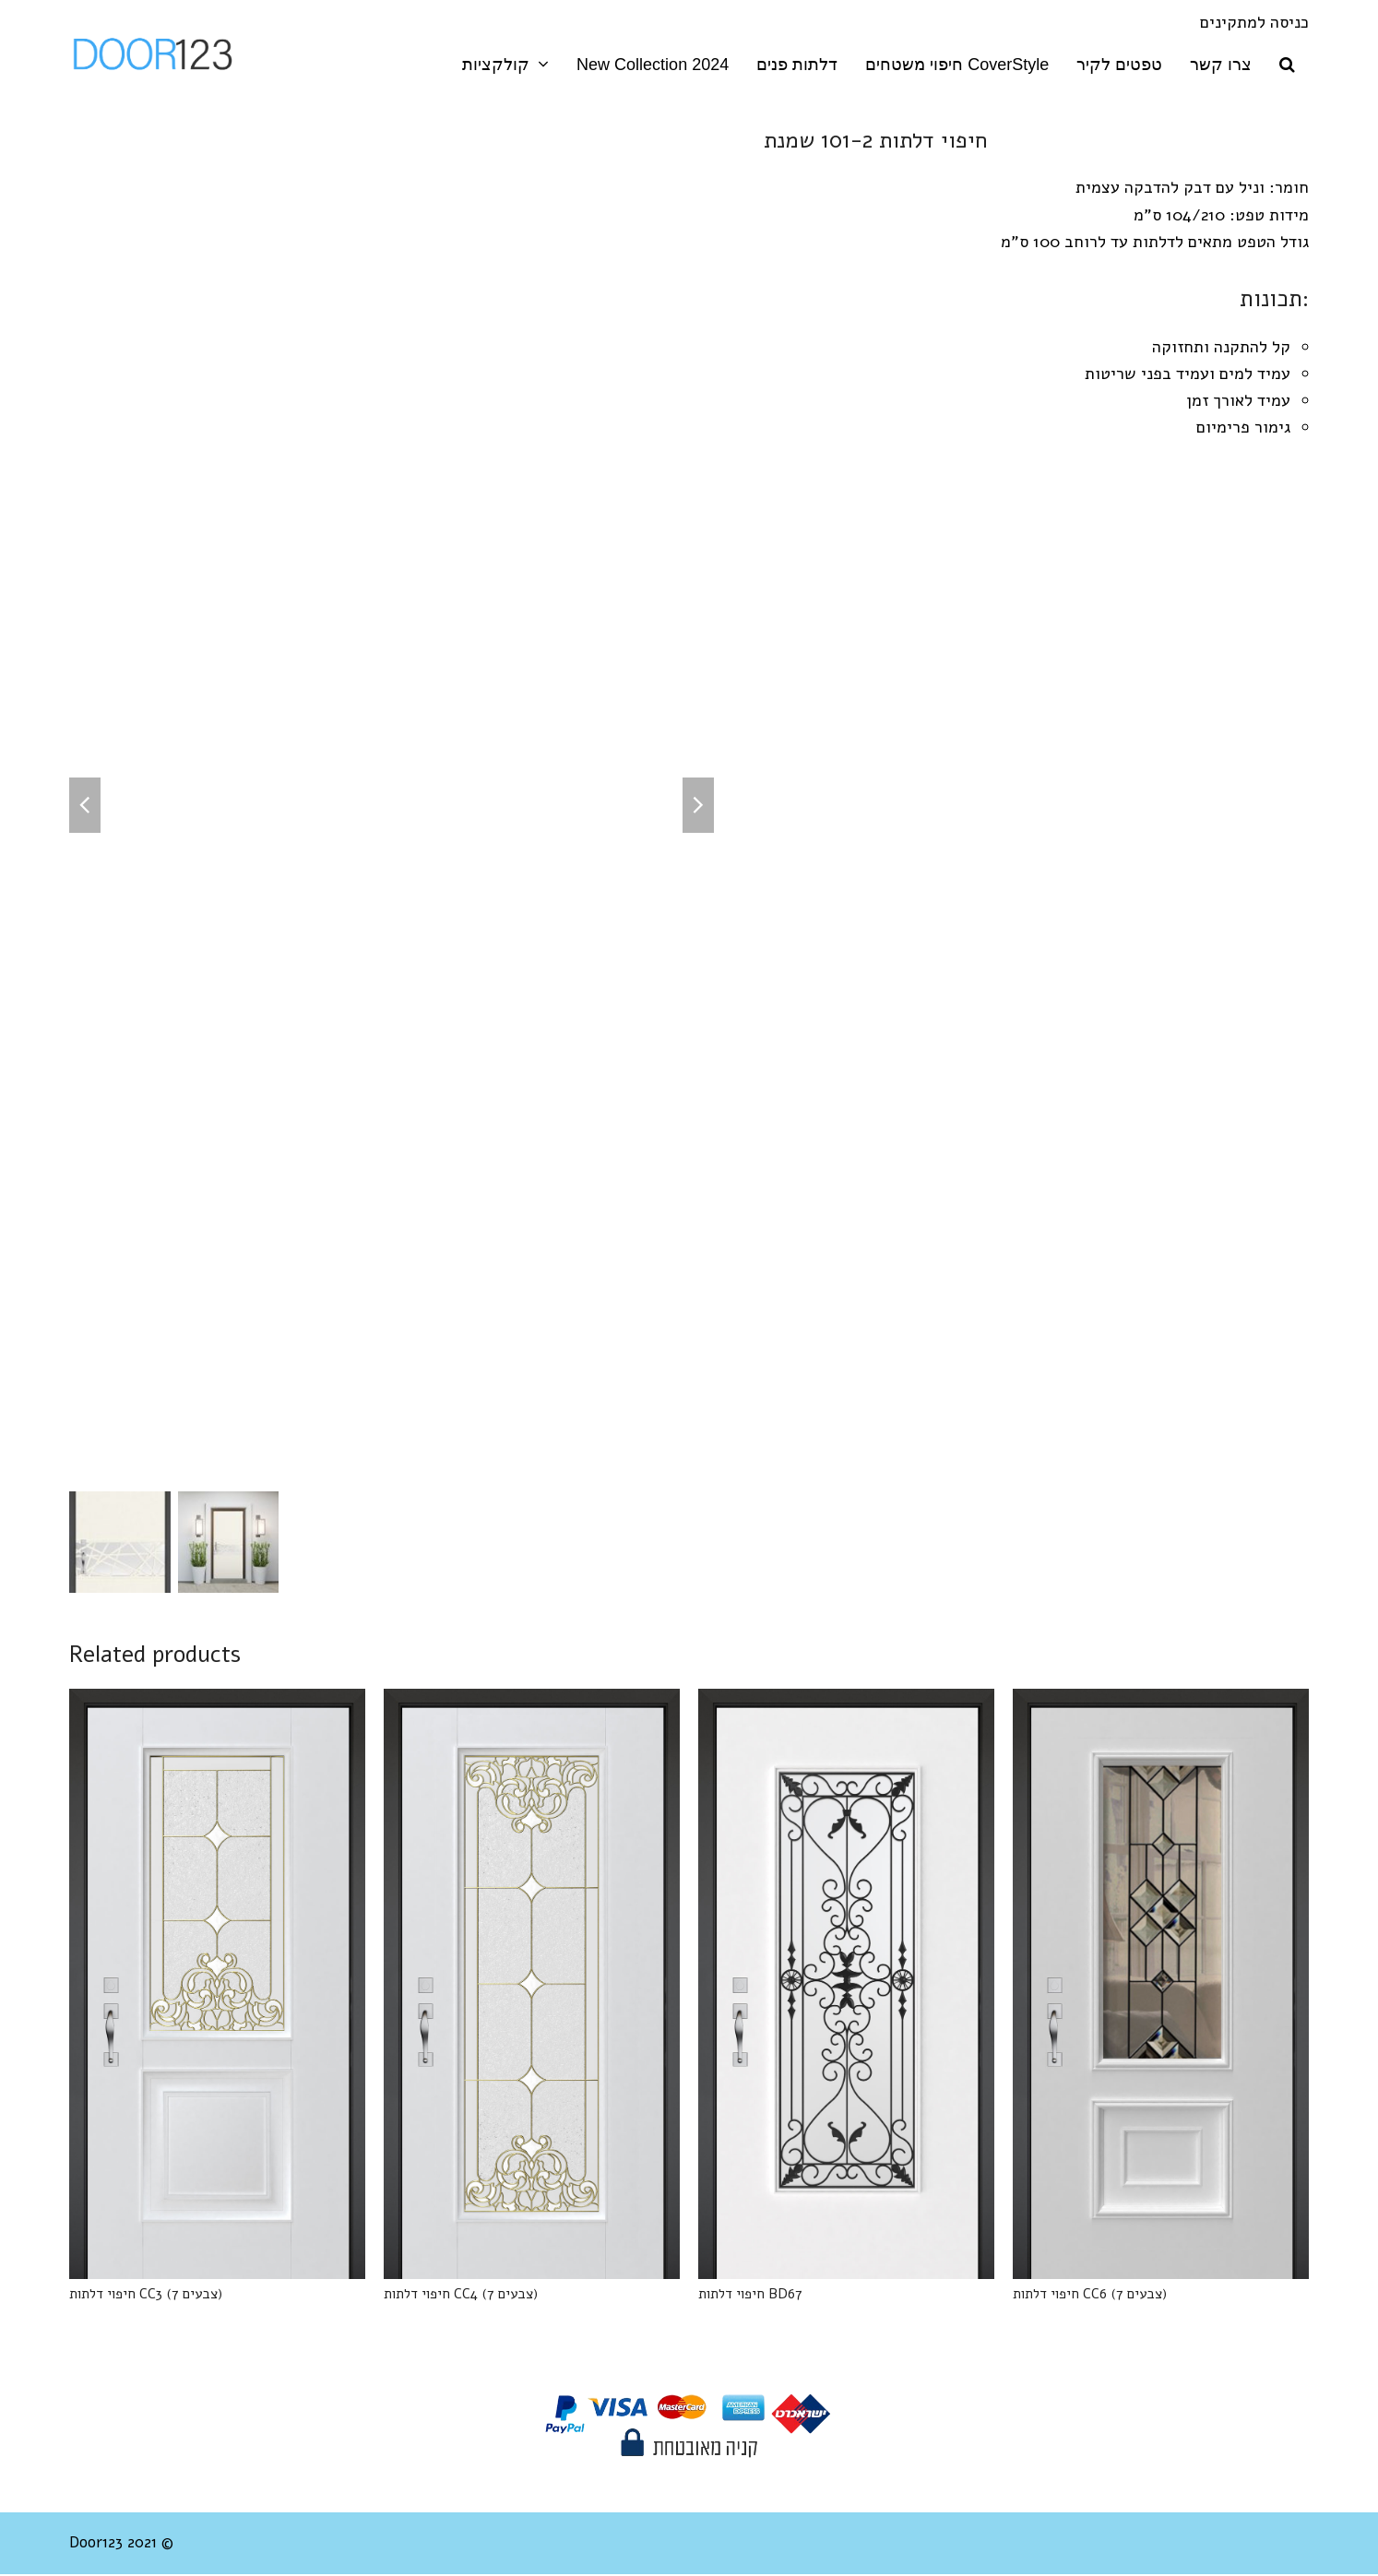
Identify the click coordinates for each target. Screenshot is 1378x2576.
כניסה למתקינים (1254, 22)
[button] (1287, 65)
